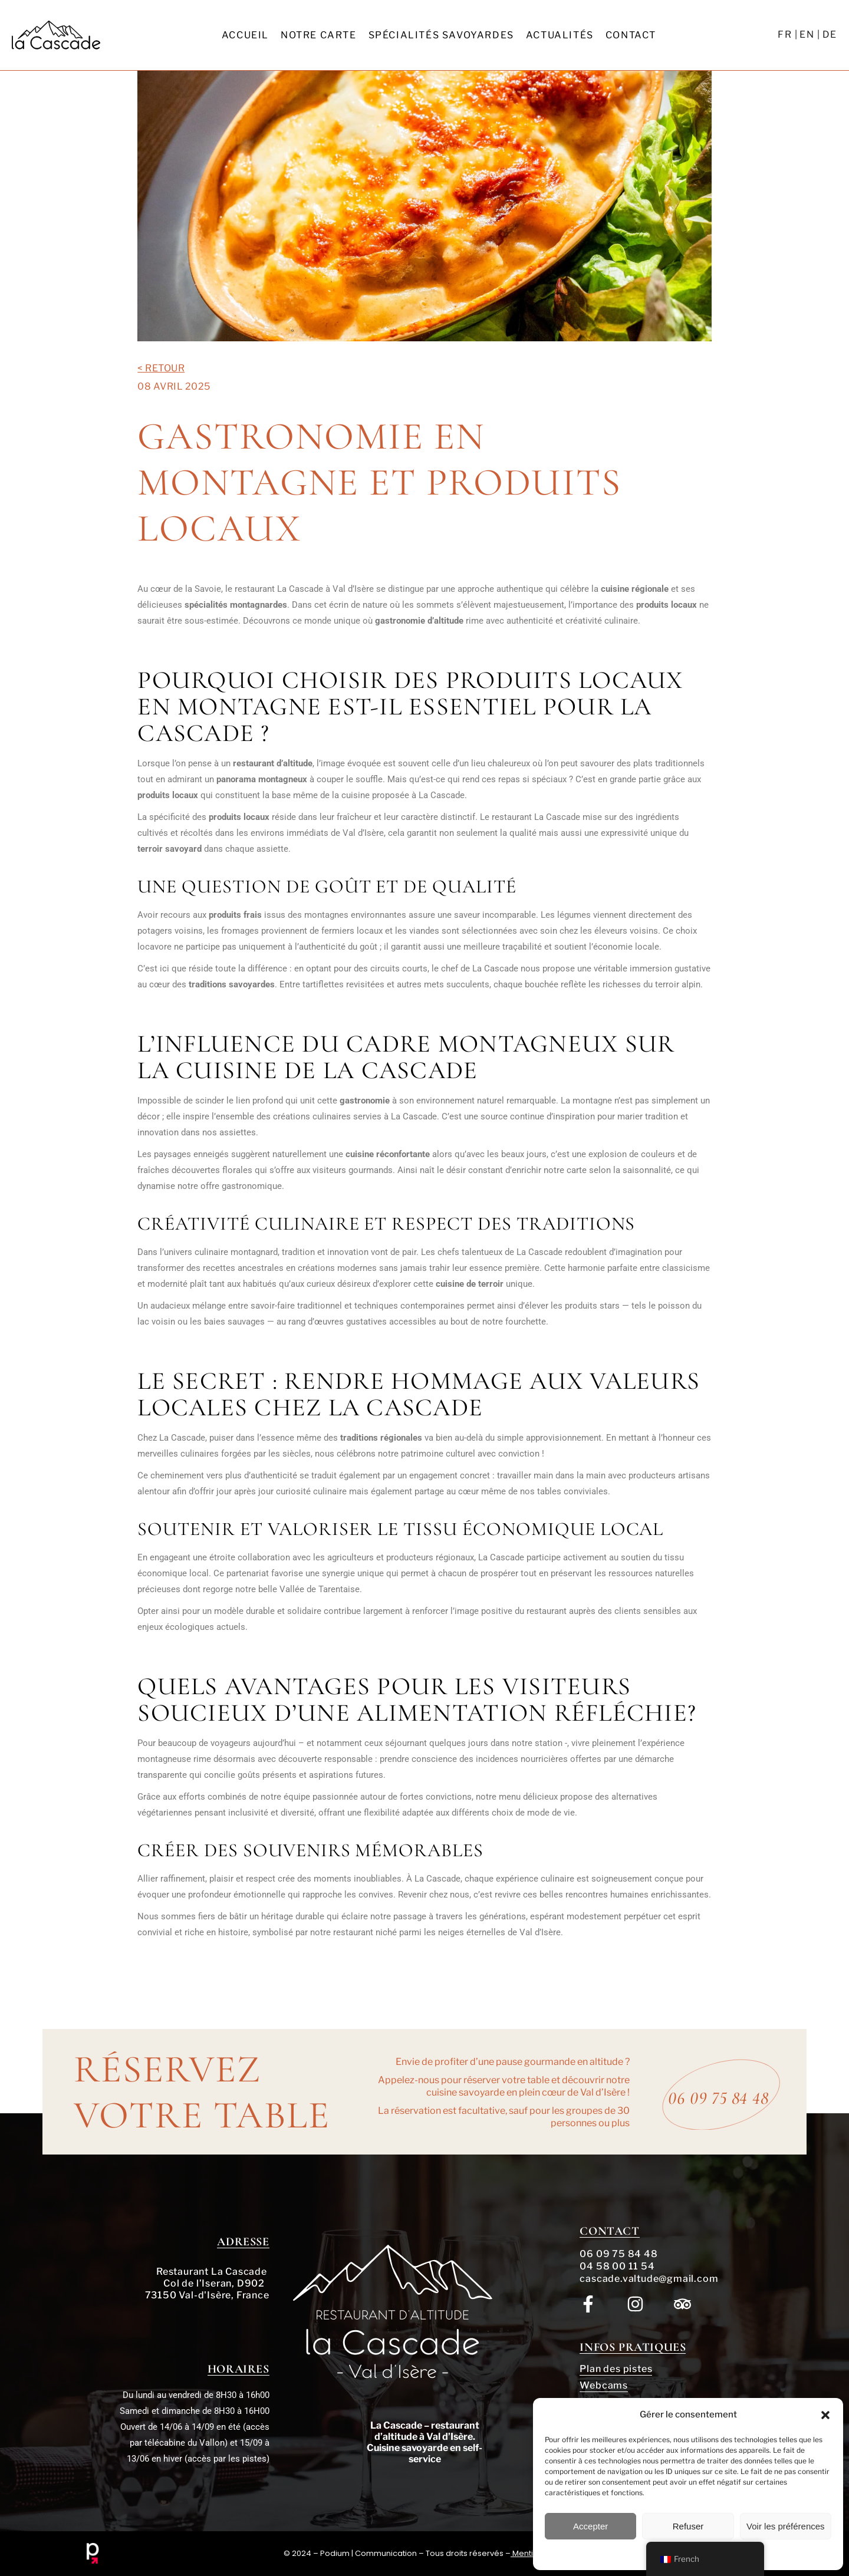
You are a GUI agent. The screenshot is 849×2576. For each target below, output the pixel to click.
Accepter (590, 2526)
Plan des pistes (616, 2368)
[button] (825, 2415)
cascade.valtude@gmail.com (649, 2278)
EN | (809, 34)
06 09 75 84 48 (618, 2253)
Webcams (604, 2385)
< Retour (161, 368)
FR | (788, 34)
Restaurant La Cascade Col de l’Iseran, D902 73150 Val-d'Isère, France (207, 2283)
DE (829, 34)
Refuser (688, 2526)
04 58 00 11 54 (617, 2266)
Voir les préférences (785, 2526)
